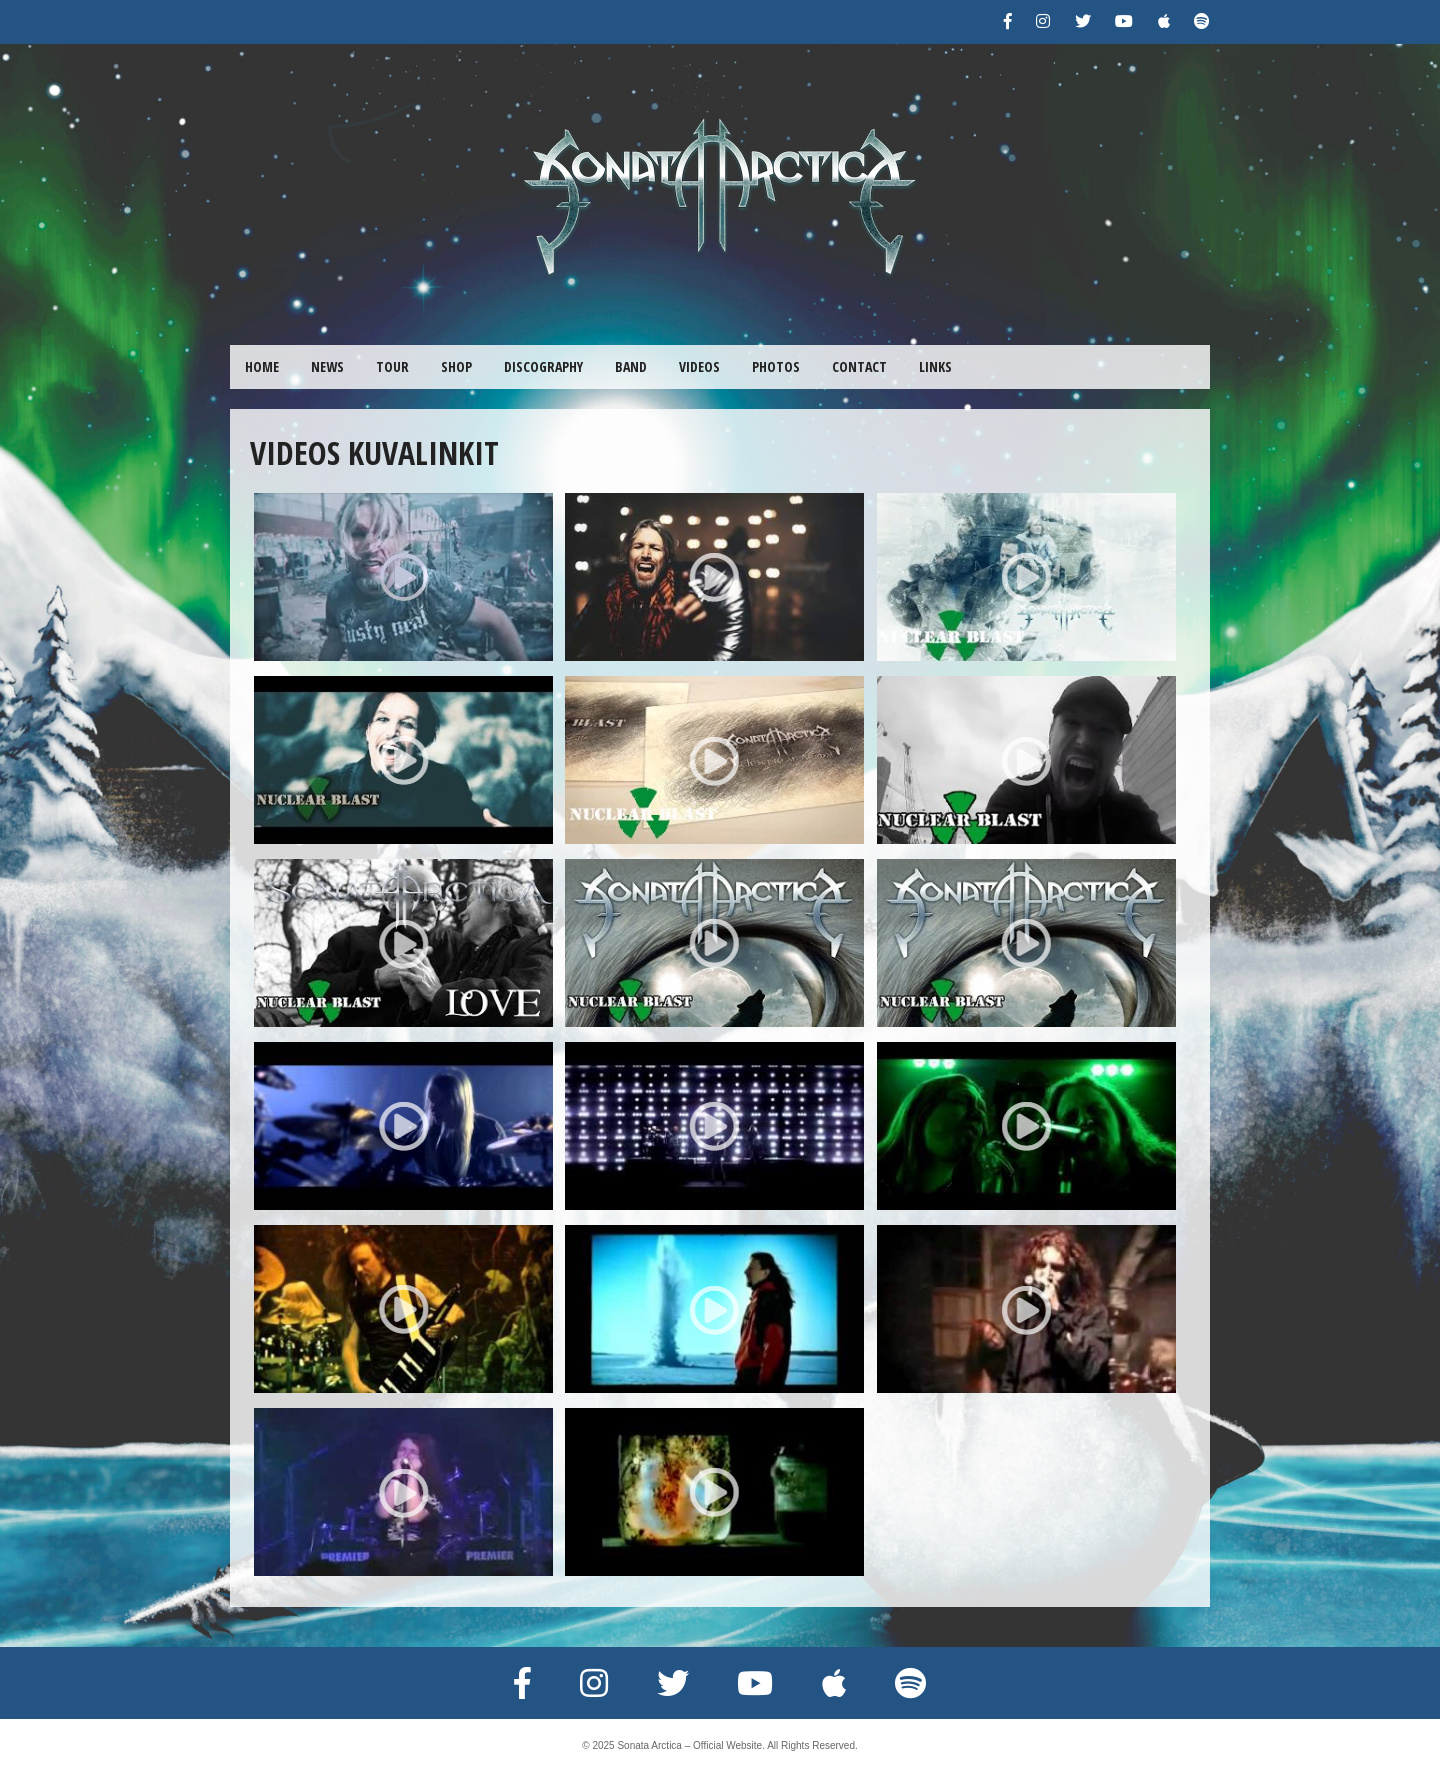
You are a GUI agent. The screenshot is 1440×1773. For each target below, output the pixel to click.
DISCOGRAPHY (543, 366)
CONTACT (859, 366)
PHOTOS (776, 366)
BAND (631, 366)
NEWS (327, 366)
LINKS (935, 366)
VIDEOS (699, 366)
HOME (262, 366)
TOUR (392, 366)
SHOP (456, 366)
